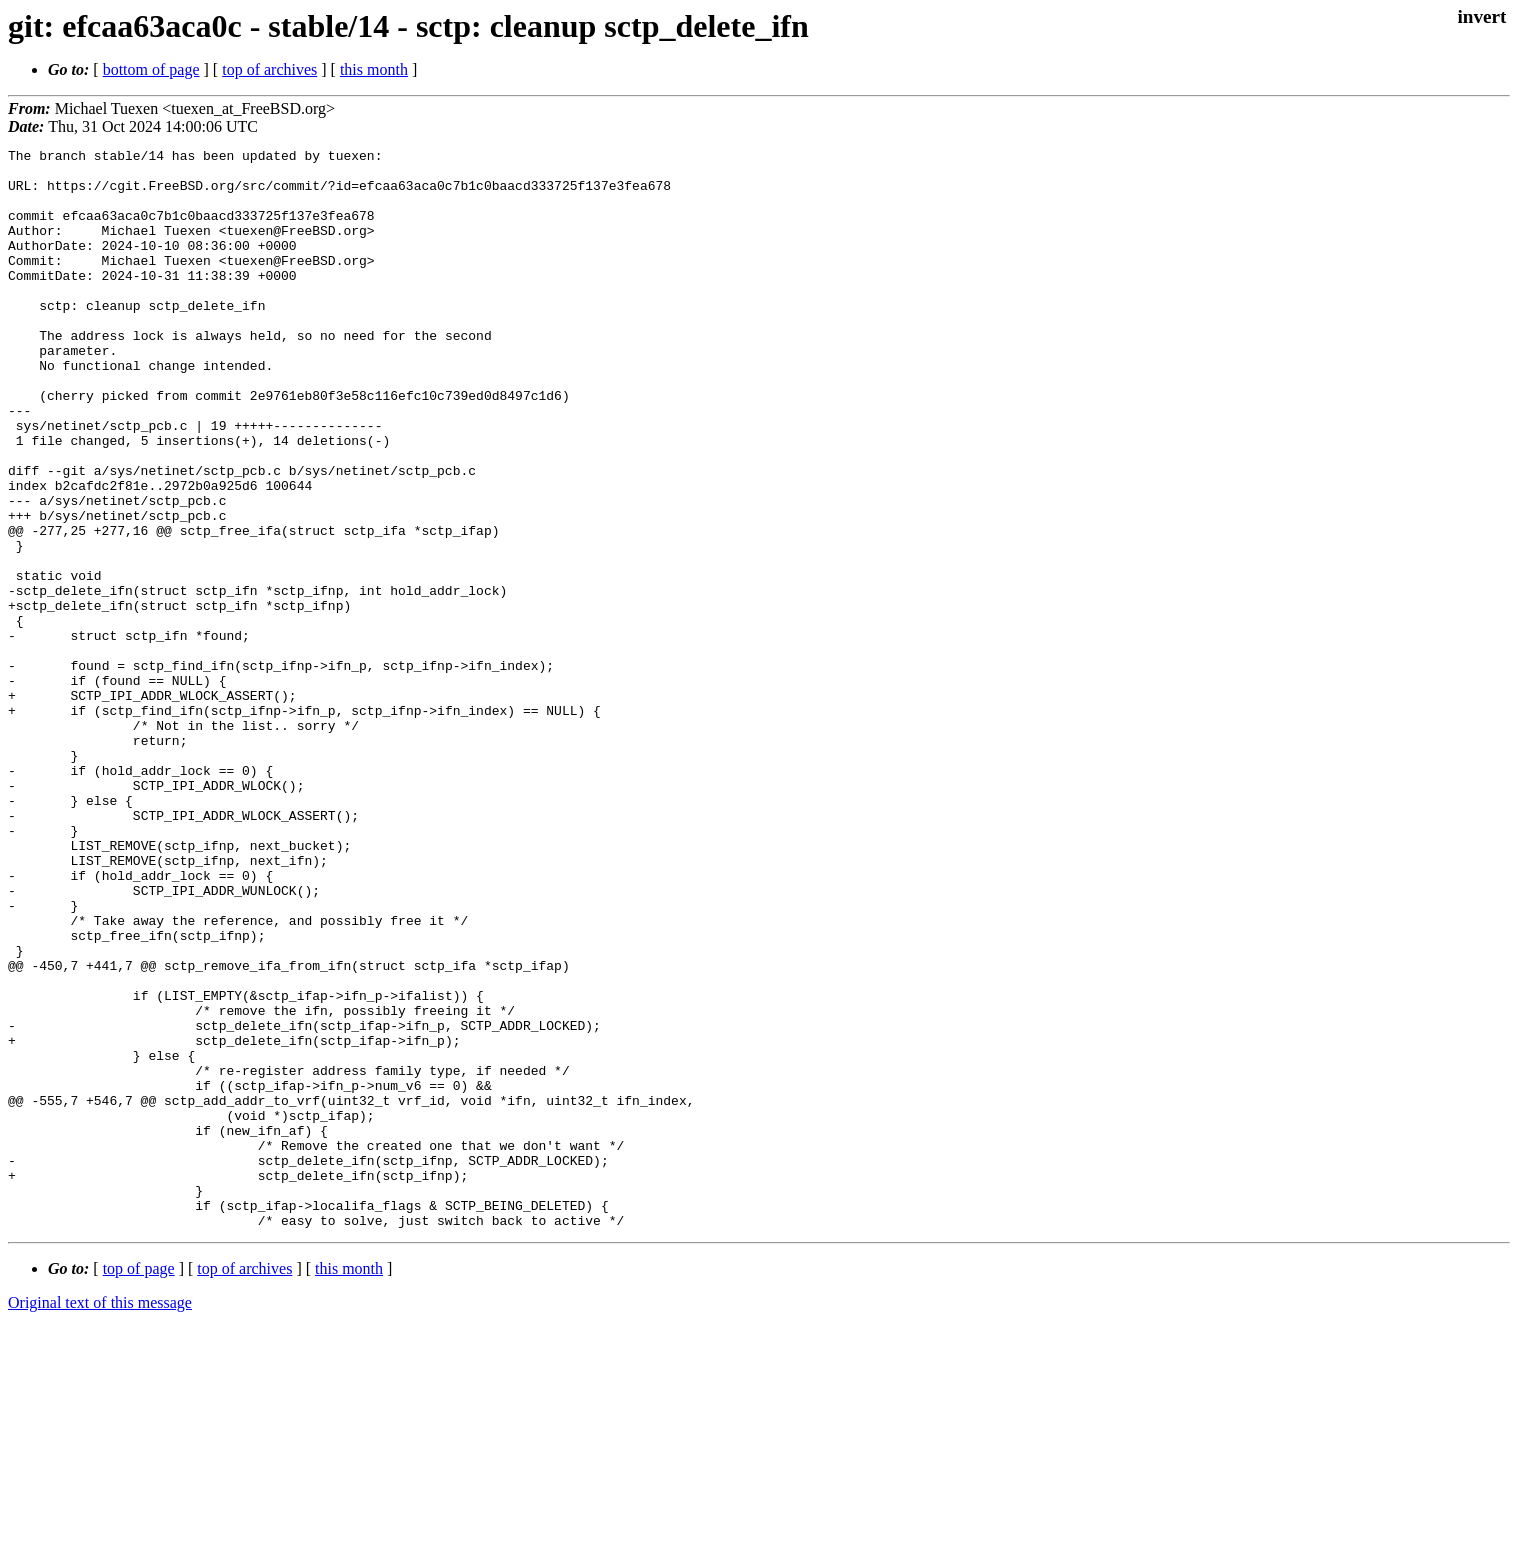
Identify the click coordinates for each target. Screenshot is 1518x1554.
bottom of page (151, 69)
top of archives (269, 69)
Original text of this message (100, 1518)
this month (374, 69)
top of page (139, 1484)
